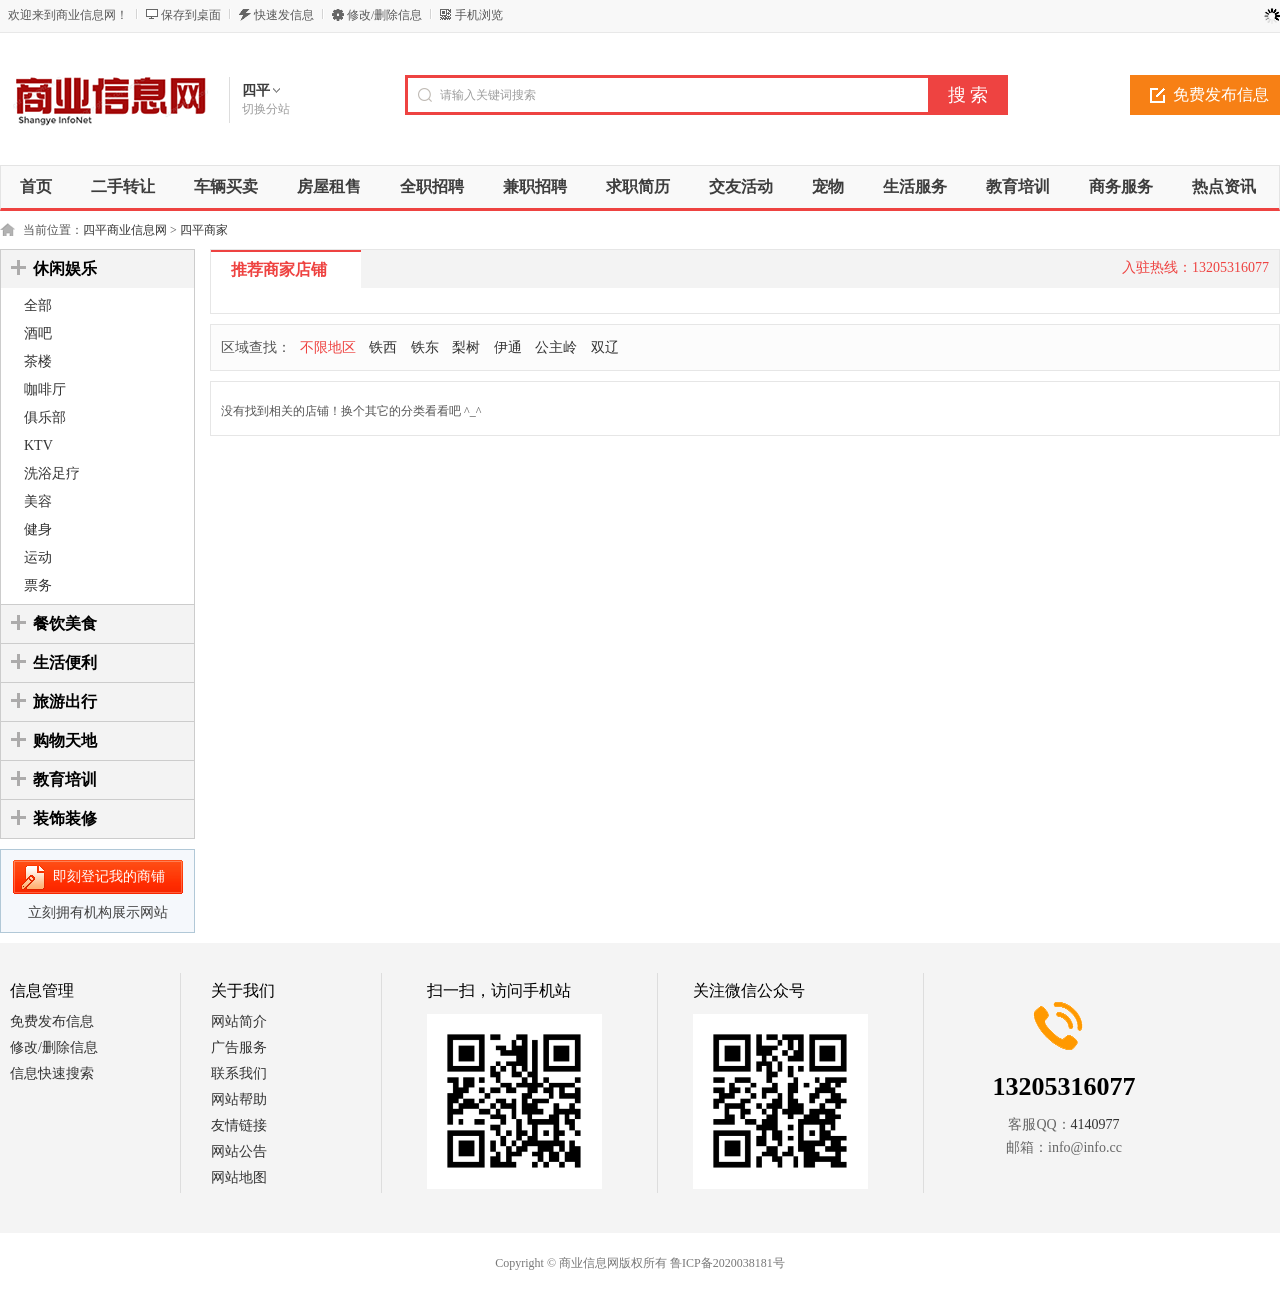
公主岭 (556, 347)
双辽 (605, 347)
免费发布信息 (52, 1021)
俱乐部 (45, 417)
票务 (38, 585)
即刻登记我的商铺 (109, 876)
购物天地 (65, 740)
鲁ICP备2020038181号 (727, 1263)
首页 (36, 186)
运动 (38, 557)
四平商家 (204, 230)
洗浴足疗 (52, 473)
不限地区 (328, 347)
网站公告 (239, 1151)
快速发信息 (284, 15)
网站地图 (239, 1177)
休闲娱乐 (65, 268)
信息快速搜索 (52, 1073)
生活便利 (65, 662)
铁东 (425, 347)
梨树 (466, 347)
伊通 (508, 347)
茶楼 (38, 361)
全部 (38, 305)
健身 (38, 529)
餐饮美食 (65, 623)
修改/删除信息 (384, 15)
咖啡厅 (45, 389)
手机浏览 (479, 15)
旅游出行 (65, 701)
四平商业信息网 (125, 230)
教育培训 (65, 779)
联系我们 (239, 1073)
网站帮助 (239, 1099)
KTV (38, 445)
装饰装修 (65, 818)
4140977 (1095, 1124)
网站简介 (239, 1021)
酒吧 (38, 333)
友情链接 (239, 1125)
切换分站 (266, 109)
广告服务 (239, 1047)
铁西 (383, 347)
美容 (38, 501)
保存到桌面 (191, 15)
